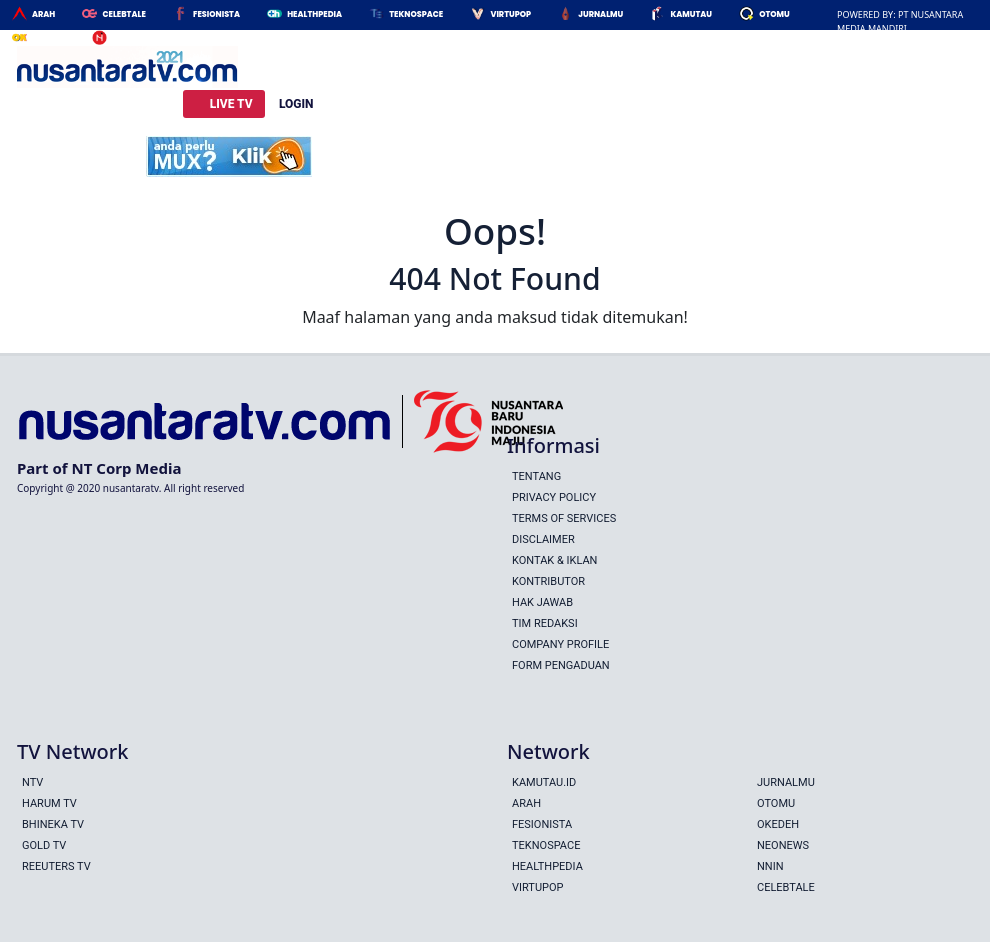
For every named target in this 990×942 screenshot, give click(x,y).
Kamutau (691, 14)
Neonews (783, 845)
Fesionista (216, 14)
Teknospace (416, 14)
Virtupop (510, 14)
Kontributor (548, 581)
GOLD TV (44, 845)
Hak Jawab (542, 602)
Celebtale (123, 14)
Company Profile (560, 644)
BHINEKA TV (53, 824)
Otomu (774, 14)
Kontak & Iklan (554, 560)
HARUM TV (49, 803)
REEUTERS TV (56, 866)
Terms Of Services (564, 518)
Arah (43, 14)
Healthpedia (547, 866)
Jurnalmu (600, 14)
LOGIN (296, 104)
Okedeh (48, 38)
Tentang (536, 476)
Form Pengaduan (561, 665)
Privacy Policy (554, 497)
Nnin (122, 38)
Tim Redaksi (545, 623)
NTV (32, 782)
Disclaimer (543, 539)
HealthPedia (314, 14)
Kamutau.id (544, 782)
